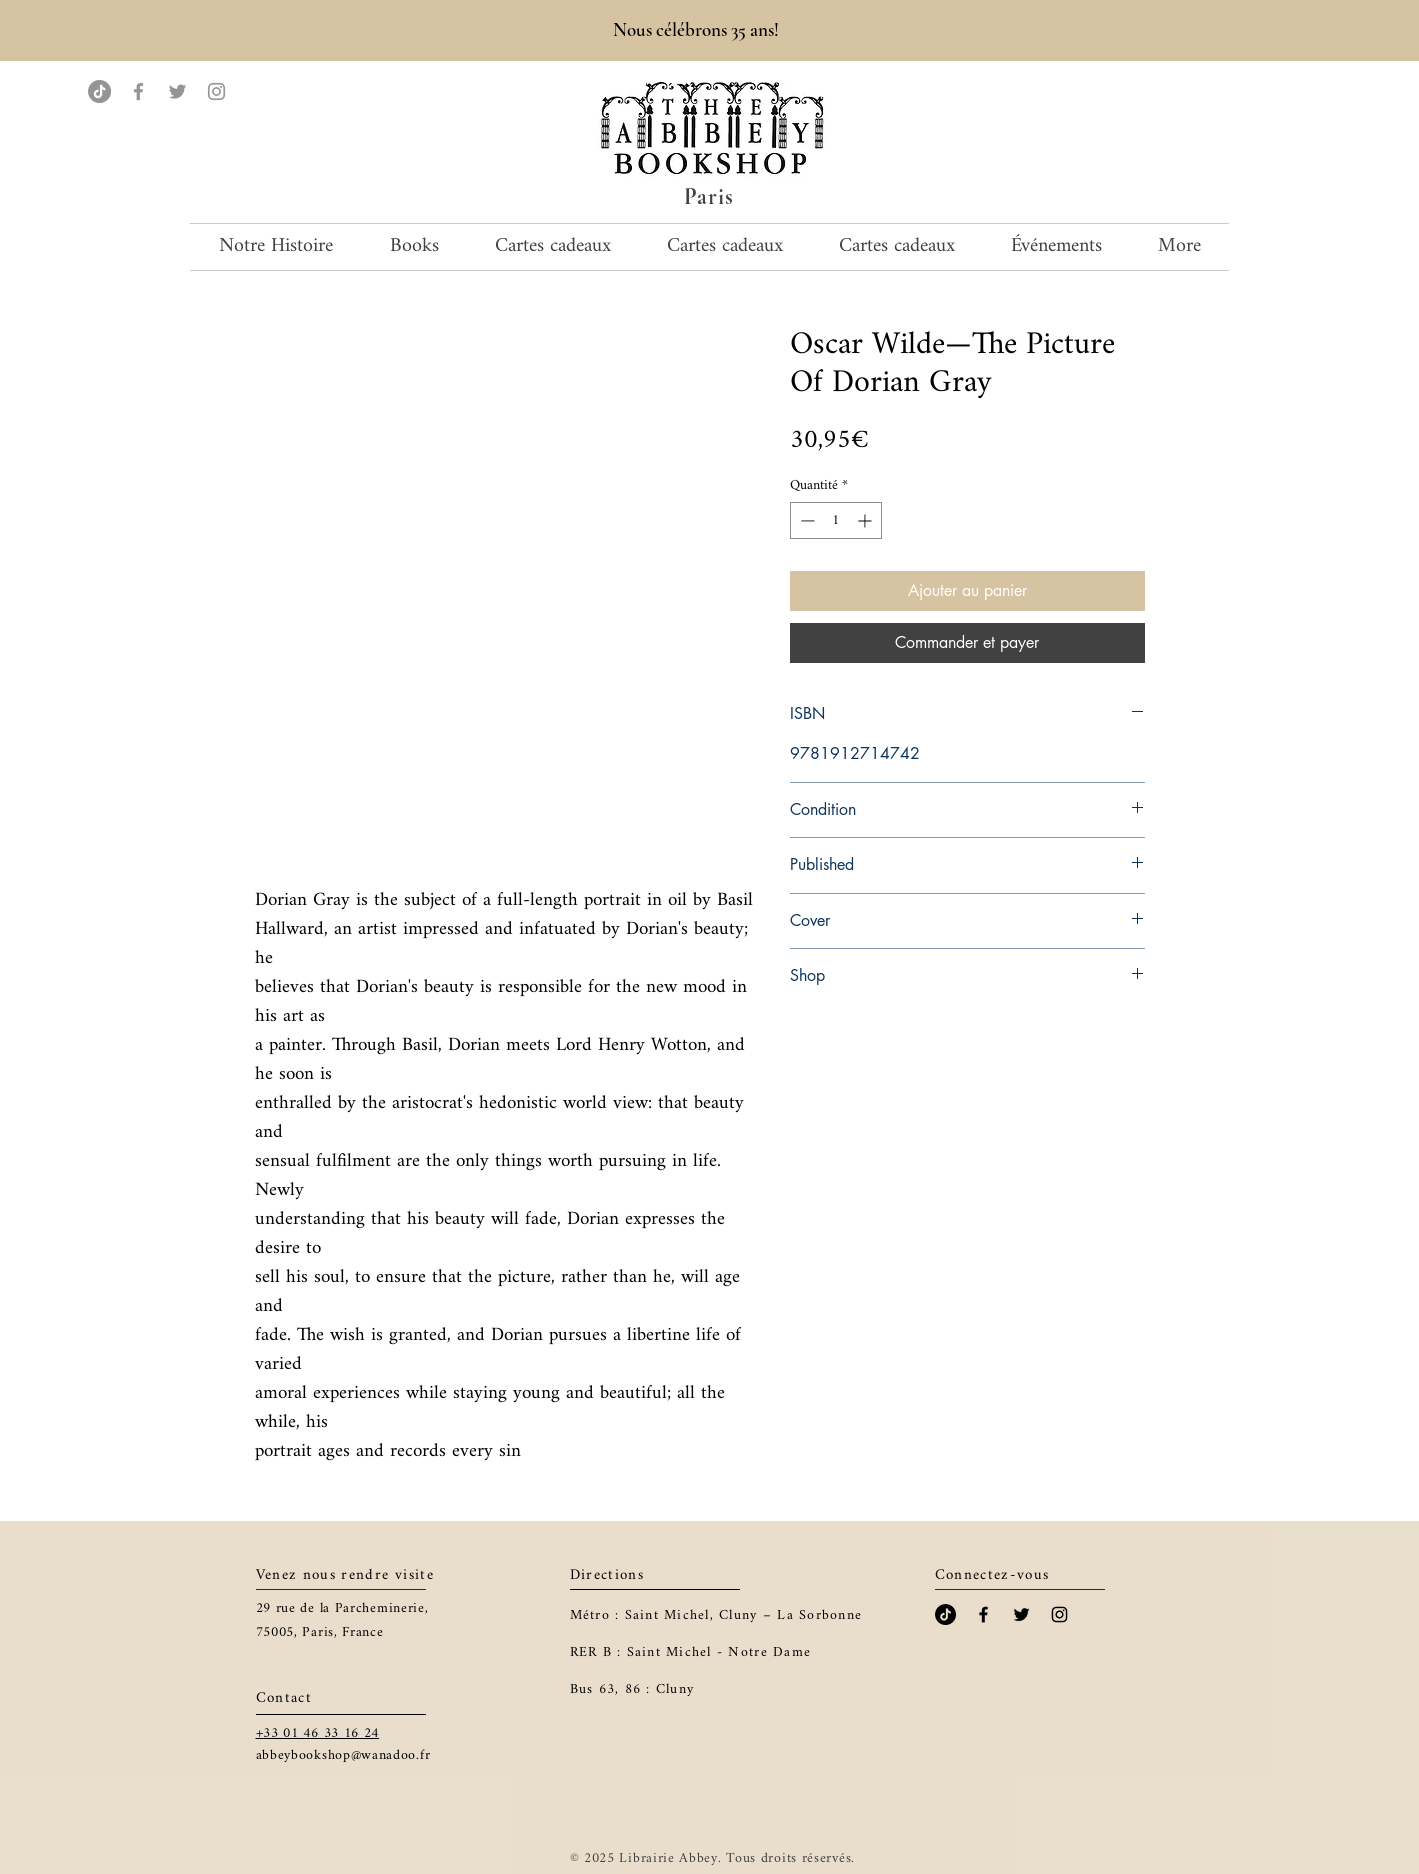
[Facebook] (138, 91)
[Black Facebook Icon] (983, 1614)
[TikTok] (99, 91)
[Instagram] (216, 91)
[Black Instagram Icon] (1059, 1614)
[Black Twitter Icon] (1021, 1614)
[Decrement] (805, 520)
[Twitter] (177, 91)
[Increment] (866, 520)
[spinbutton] (836, 520)
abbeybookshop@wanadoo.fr (343, 1755)
